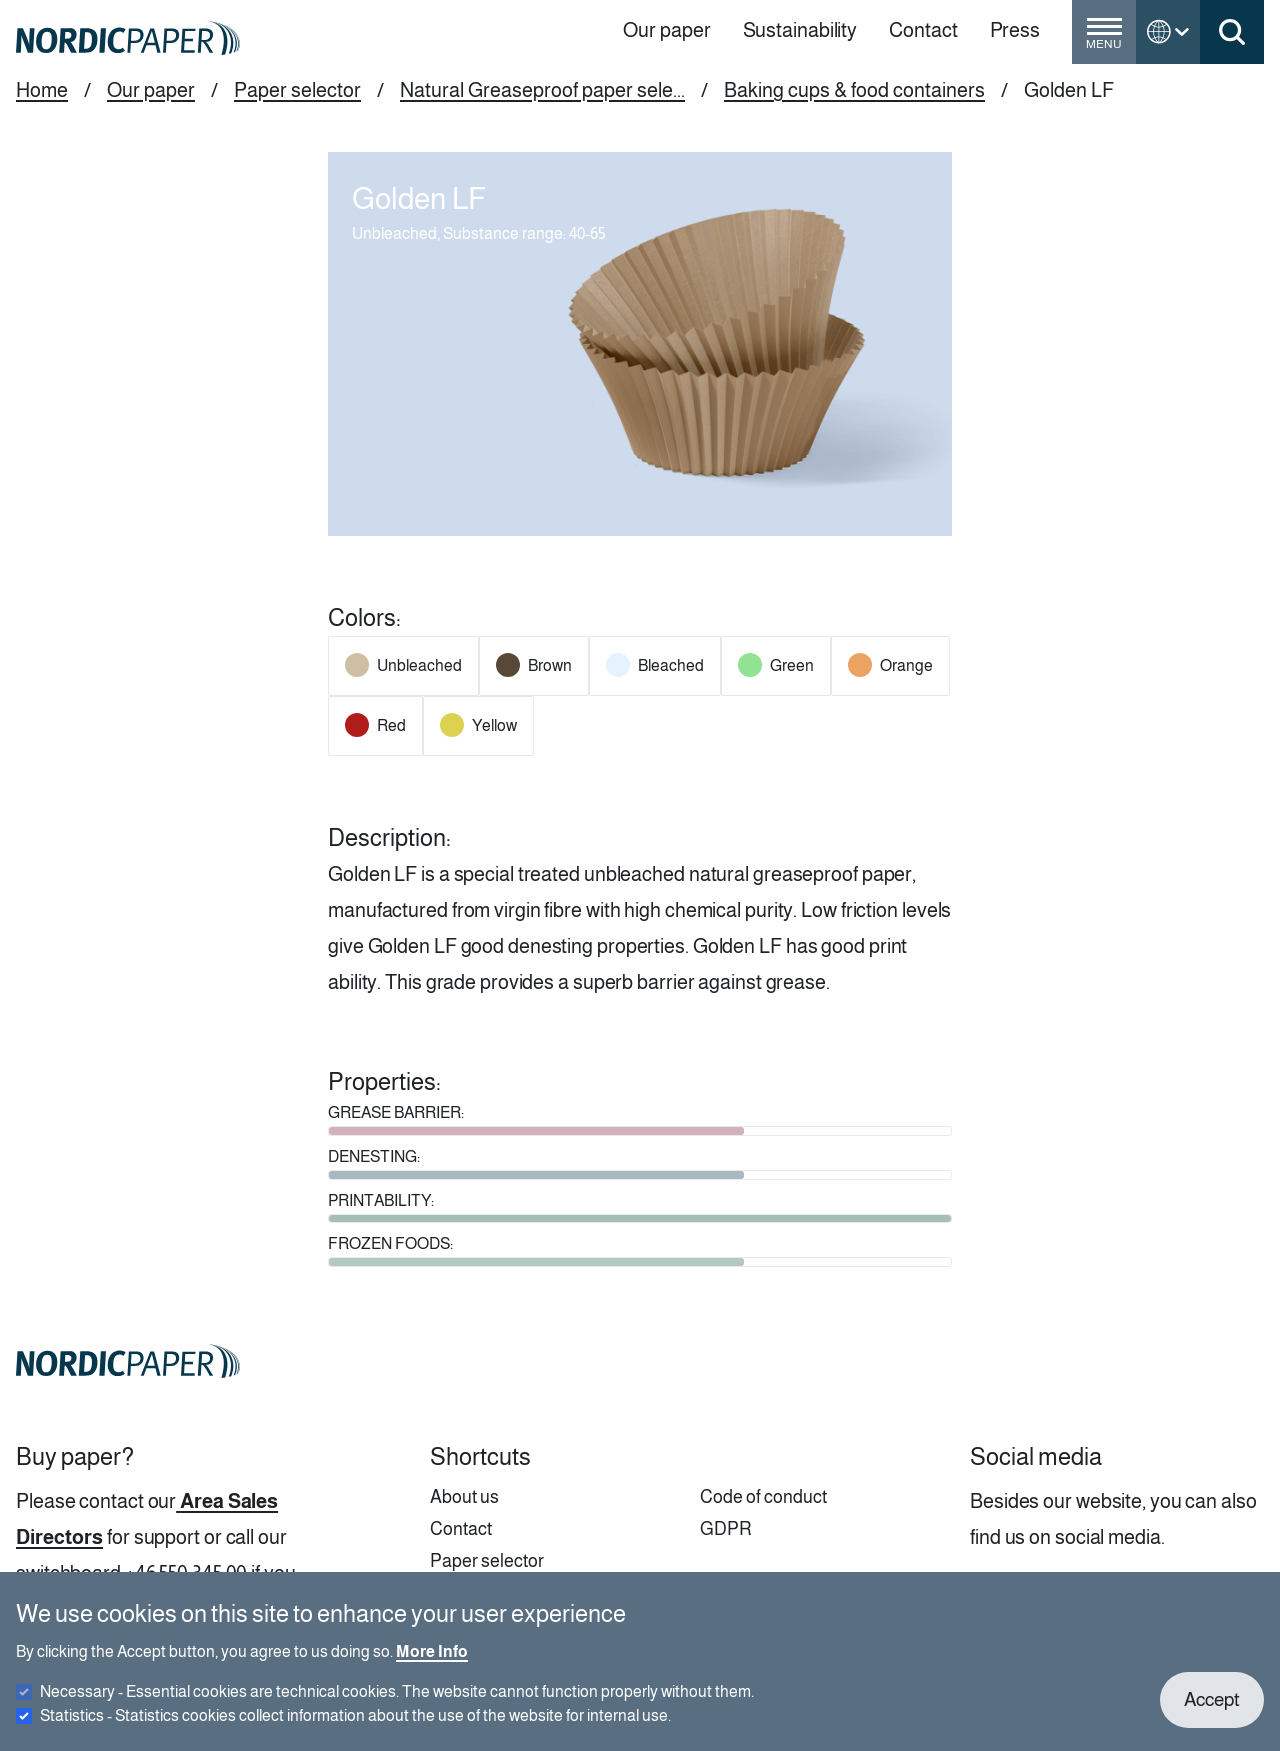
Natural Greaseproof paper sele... (542, 90)
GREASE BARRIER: (396, 1112)
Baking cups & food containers (854, 90)
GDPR (726, 1529)
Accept (1212, 1712)
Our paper (151, 90)
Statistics (355, 1728)
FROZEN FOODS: (390, 1243)
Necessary (397, 1704)
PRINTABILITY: (381, 1200)
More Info (432, 1664)
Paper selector (297, 90)
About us (464, 1497)
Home (42, 90)
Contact (461, 1529)
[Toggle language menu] (1168, 32)
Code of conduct (763, 1497)
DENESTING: (374, 1156)
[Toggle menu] (1104, 40)
